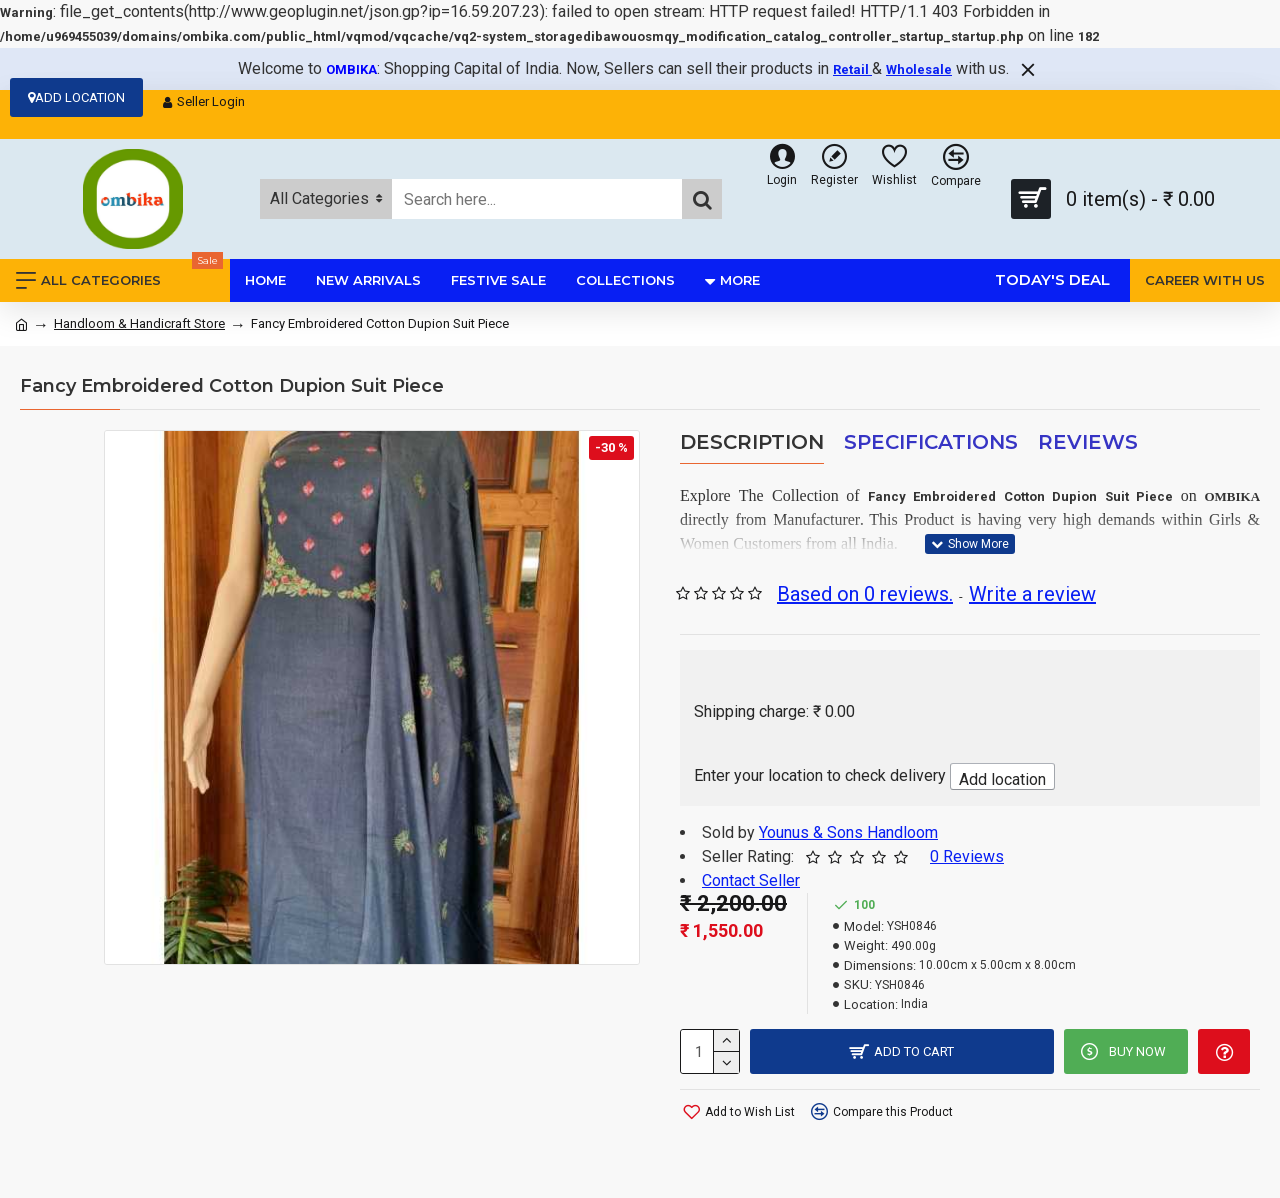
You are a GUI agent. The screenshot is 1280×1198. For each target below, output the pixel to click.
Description (752, 442)
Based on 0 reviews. (865, 594)
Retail (852, 69)
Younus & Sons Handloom (848, 832)
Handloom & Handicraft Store (139, 323)
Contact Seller (751, 880)
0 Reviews (967, 856)
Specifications (931, 442)
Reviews (1088, 442)
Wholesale (919, 69)
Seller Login (204, 102)
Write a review (1032, 594)
